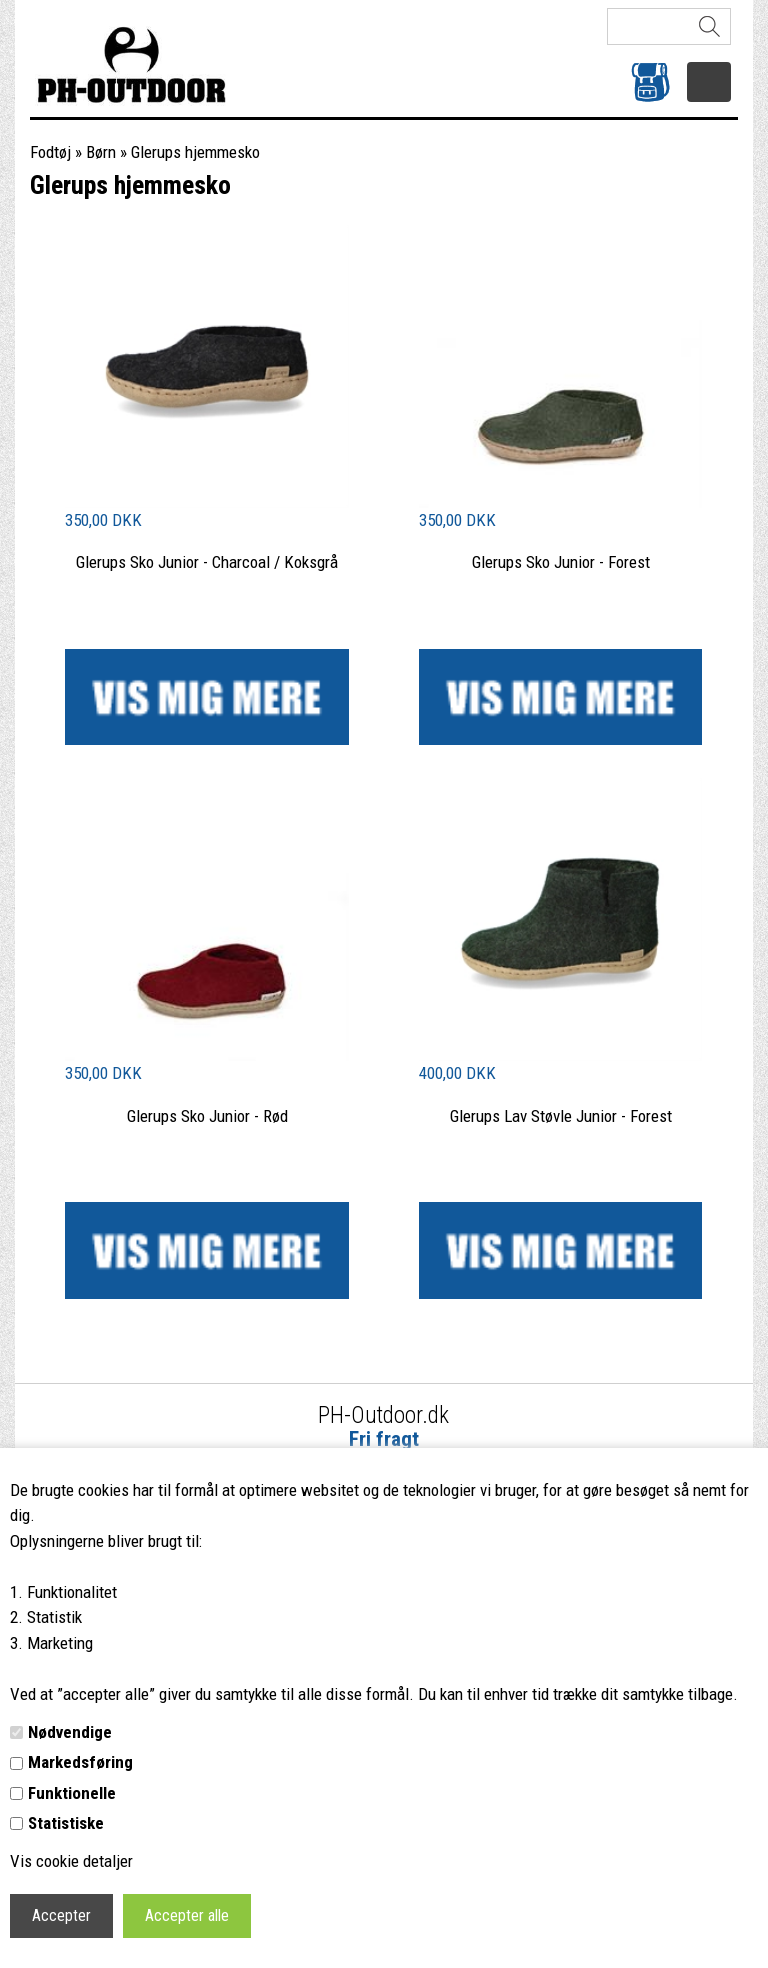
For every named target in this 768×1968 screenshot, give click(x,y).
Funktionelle (72, 1793)
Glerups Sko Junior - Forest (561, 562)
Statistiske (66, 1823)
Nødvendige (70, 1732)
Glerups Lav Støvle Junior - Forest (561, 1116)
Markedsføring (80, 1762)
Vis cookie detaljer (71, 1861)
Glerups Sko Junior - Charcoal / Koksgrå (207, 562)
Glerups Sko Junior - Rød (207, 1116)
